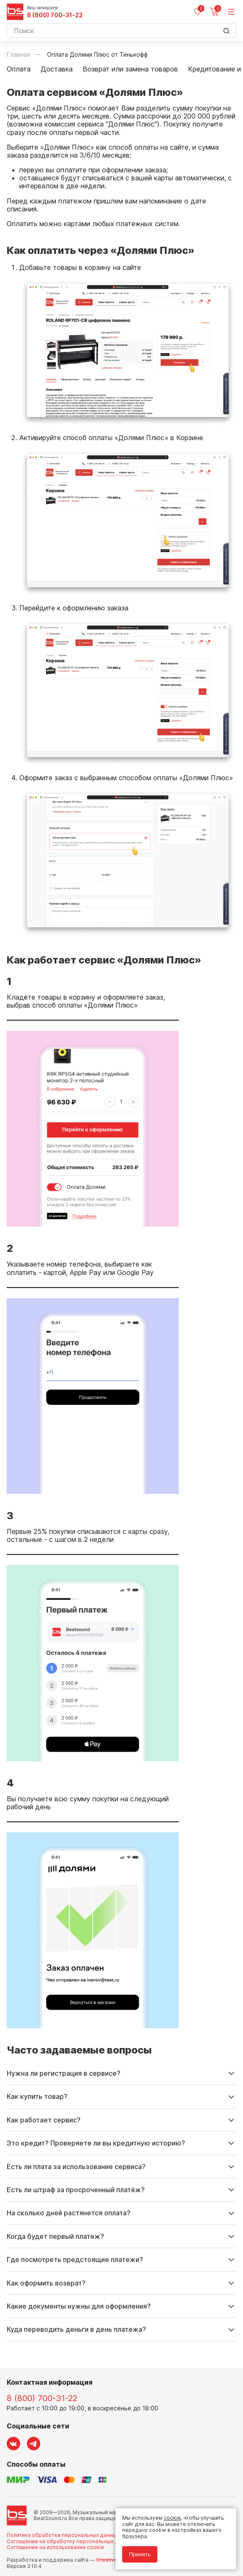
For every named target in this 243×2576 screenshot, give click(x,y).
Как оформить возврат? (46, 2283)
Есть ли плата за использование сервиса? (76, 2166)
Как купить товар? (37, 2096)
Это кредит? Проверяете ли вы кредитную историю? (96, 2143)
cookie (172, 2518)
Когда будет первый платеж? (55, 2236)
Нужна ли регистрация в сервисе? (63, 2073)
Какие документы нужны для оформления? (79, 2306)
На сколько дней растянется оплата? (69, 2213)
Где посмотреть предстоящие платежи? (75, 2259)
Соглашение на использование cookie (55, 2547)
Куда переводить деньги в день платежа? (76, 2329)
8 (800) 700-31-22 (55, 15)
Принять (140, 2554)
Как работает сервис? (44, 2120)
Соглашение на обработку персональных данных (70, 2541)
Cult (111, 2560)
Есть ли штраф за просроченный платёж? (76, 2189)
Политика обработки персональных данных (63, 2535)
